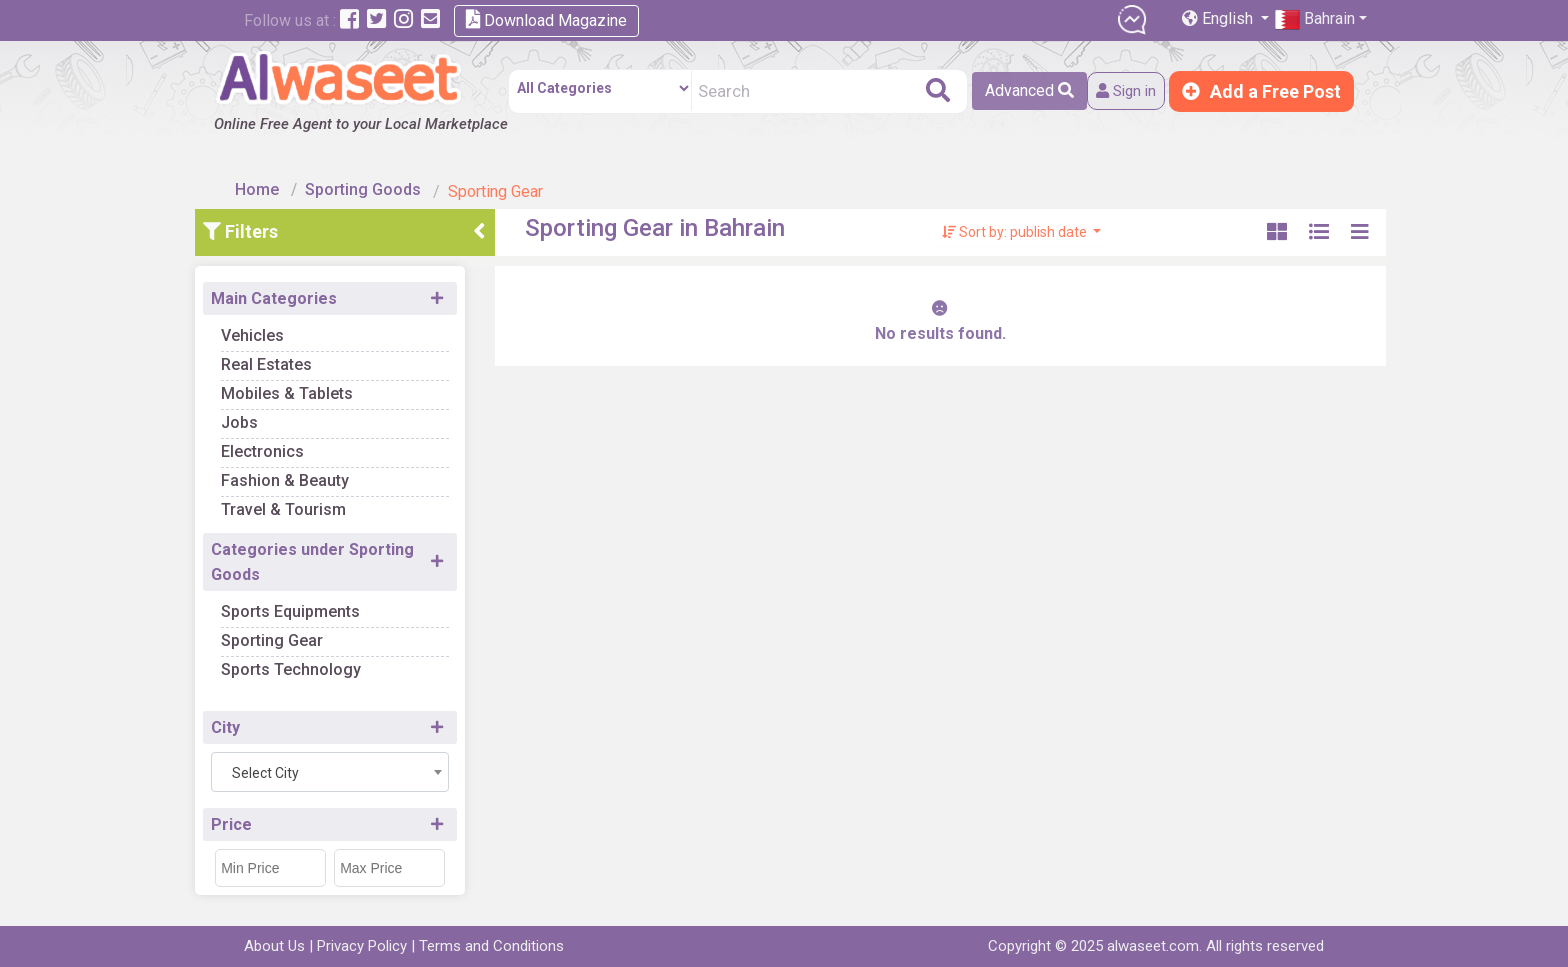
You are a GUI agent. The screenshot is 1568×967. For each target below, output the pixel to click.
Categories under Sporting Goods (346, 554)
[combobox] (364, 764)
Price (265, 816)
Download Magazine (546, 19)
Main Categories (308, 290)
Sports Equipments (324, 603)
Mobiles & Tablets (321, 385)
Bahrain (1315, 19)
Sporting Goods (372, 182)
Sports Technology (325, 661)
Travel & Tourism (317, 501)
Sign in (1117, 91)
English (1219, 18)
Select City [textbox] (299, 765)
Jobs (273, 414)
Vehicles (286, 327)
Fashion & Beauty (319, 472)
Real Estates (300, 356)
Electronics (296, 443)
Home (266, 182)
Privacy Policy (362, 946)
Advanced (1013, 90)
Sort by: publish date (1017, 224)
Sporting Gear (306, 632)
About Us (274, 946)
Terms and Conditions (491, 946)
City (259, 719)
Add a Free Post (1261, 91)
